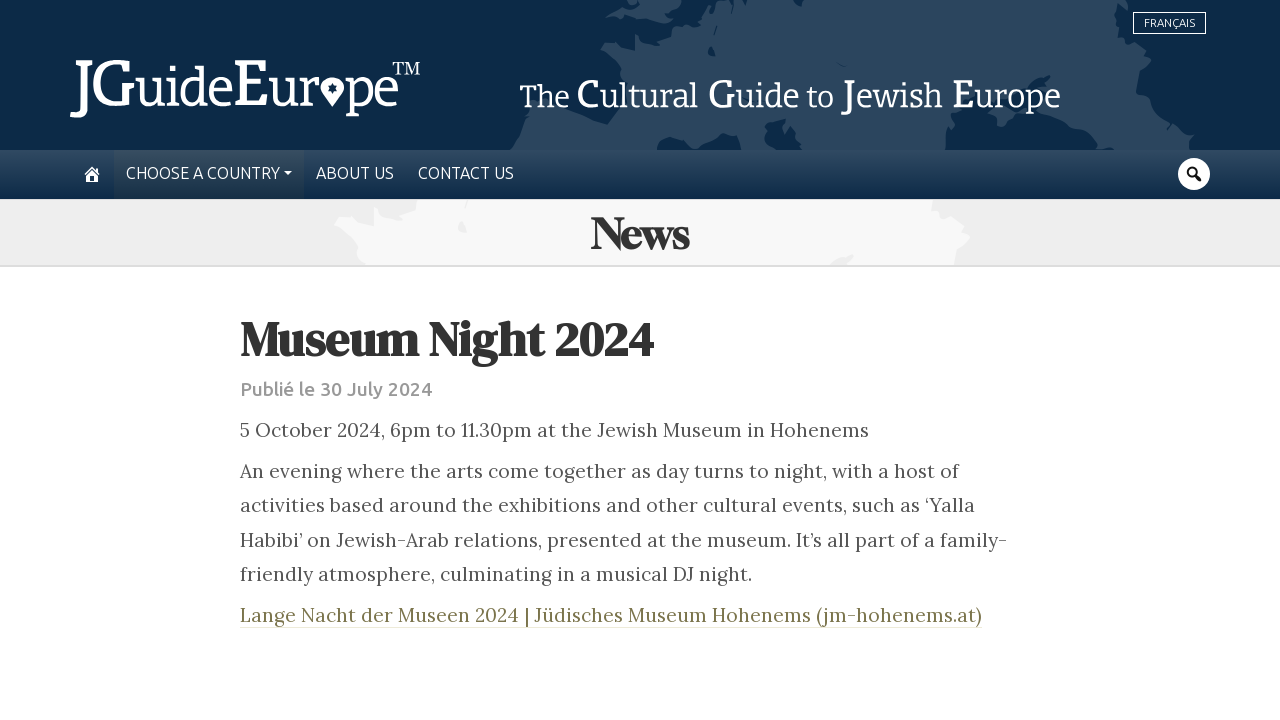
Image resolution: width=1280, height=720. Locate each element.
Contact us (466, 173)
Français (1169, 23)
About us (355, 173)
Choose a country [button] (203, 173)
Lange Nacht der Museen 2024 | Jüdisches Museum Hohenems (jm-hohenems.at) (611, 615)
